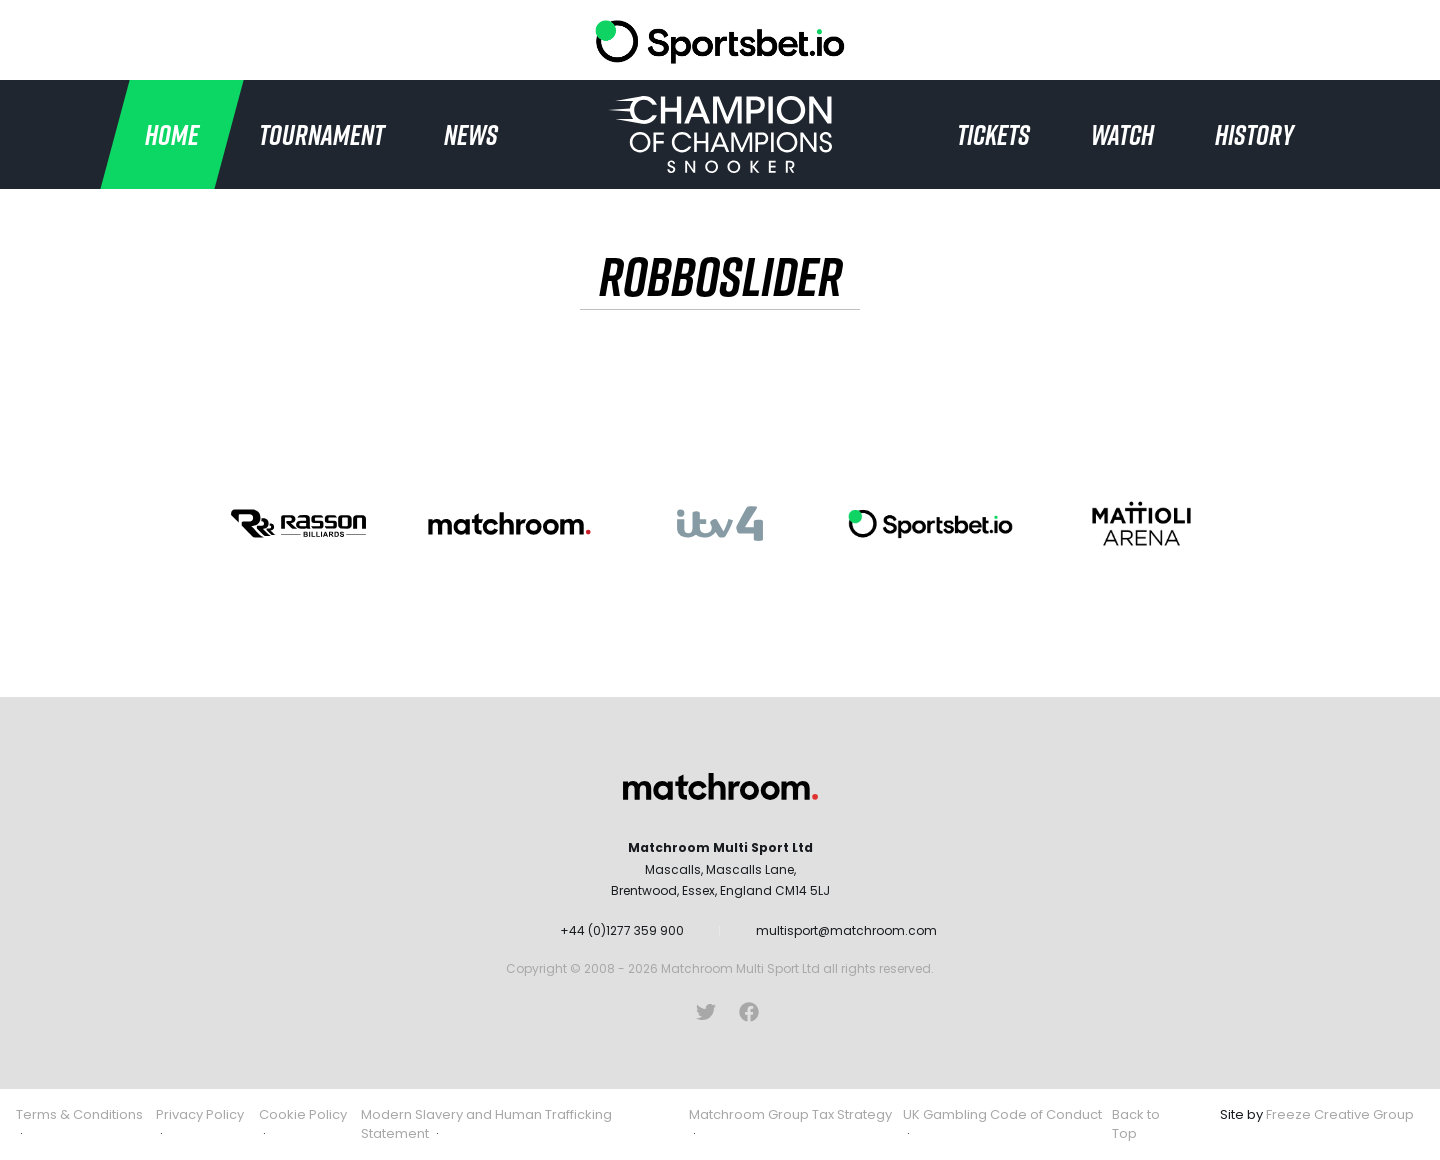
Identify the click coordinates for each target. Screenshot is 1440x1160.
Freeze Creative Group (1340, 1114)
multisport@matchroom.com (846, 930)
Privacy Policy (200, 1114)
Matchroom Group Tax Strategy (790, 1114)
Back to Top (1136, 1124)
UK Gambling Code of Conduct (1002, 1114)
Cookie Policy (303, 1114)
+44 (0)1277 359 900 (622, 930)
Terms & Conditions (79, 1114)
